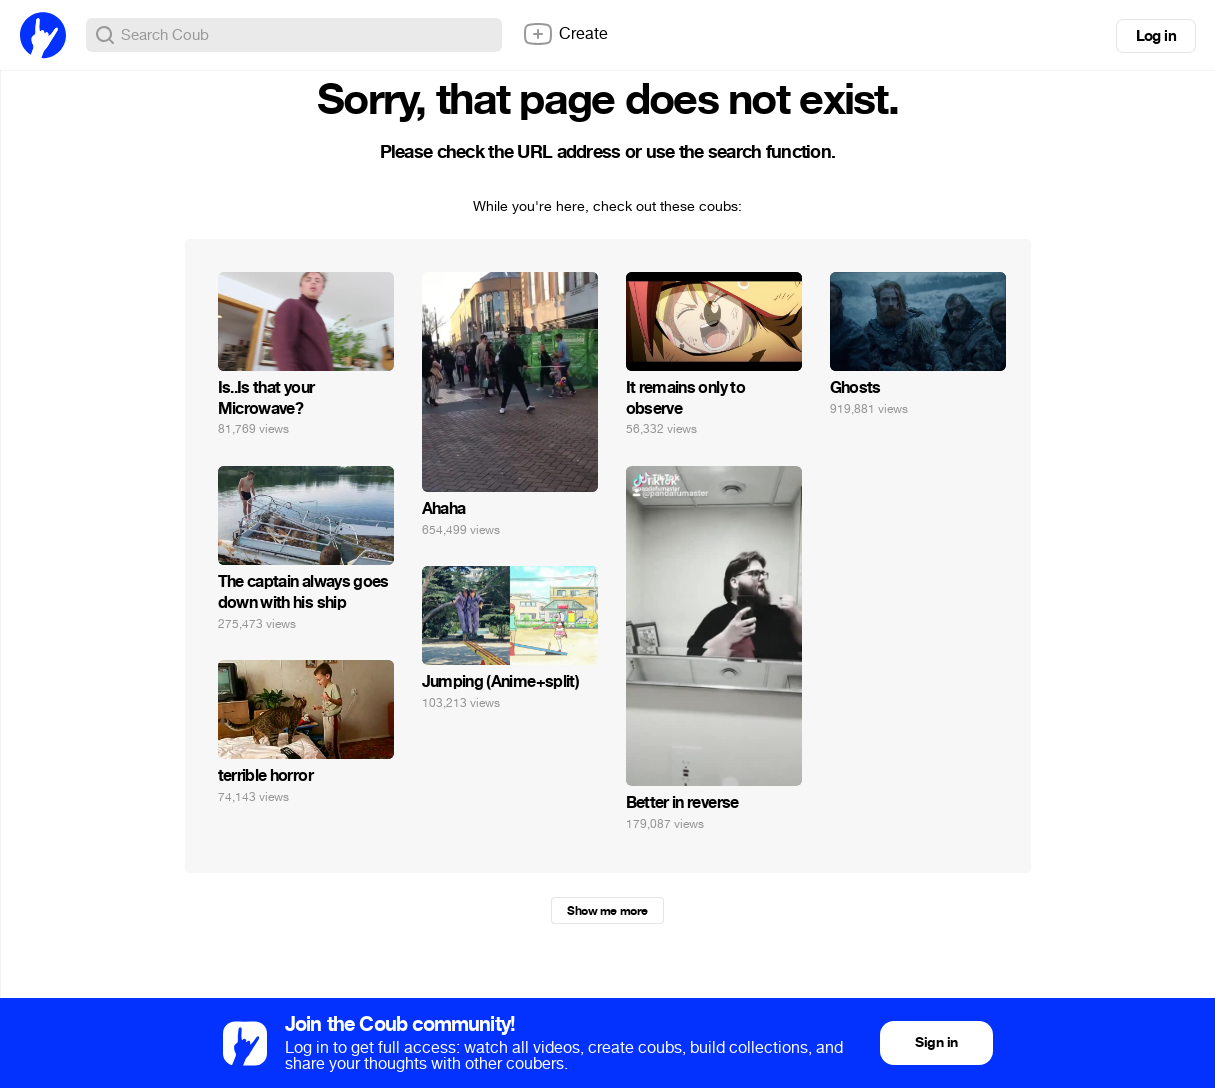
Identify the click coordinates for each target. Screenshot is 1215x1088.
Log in (1156, 36)
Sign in (936, 1042)
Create (565, 34)
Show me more (607, 911)
